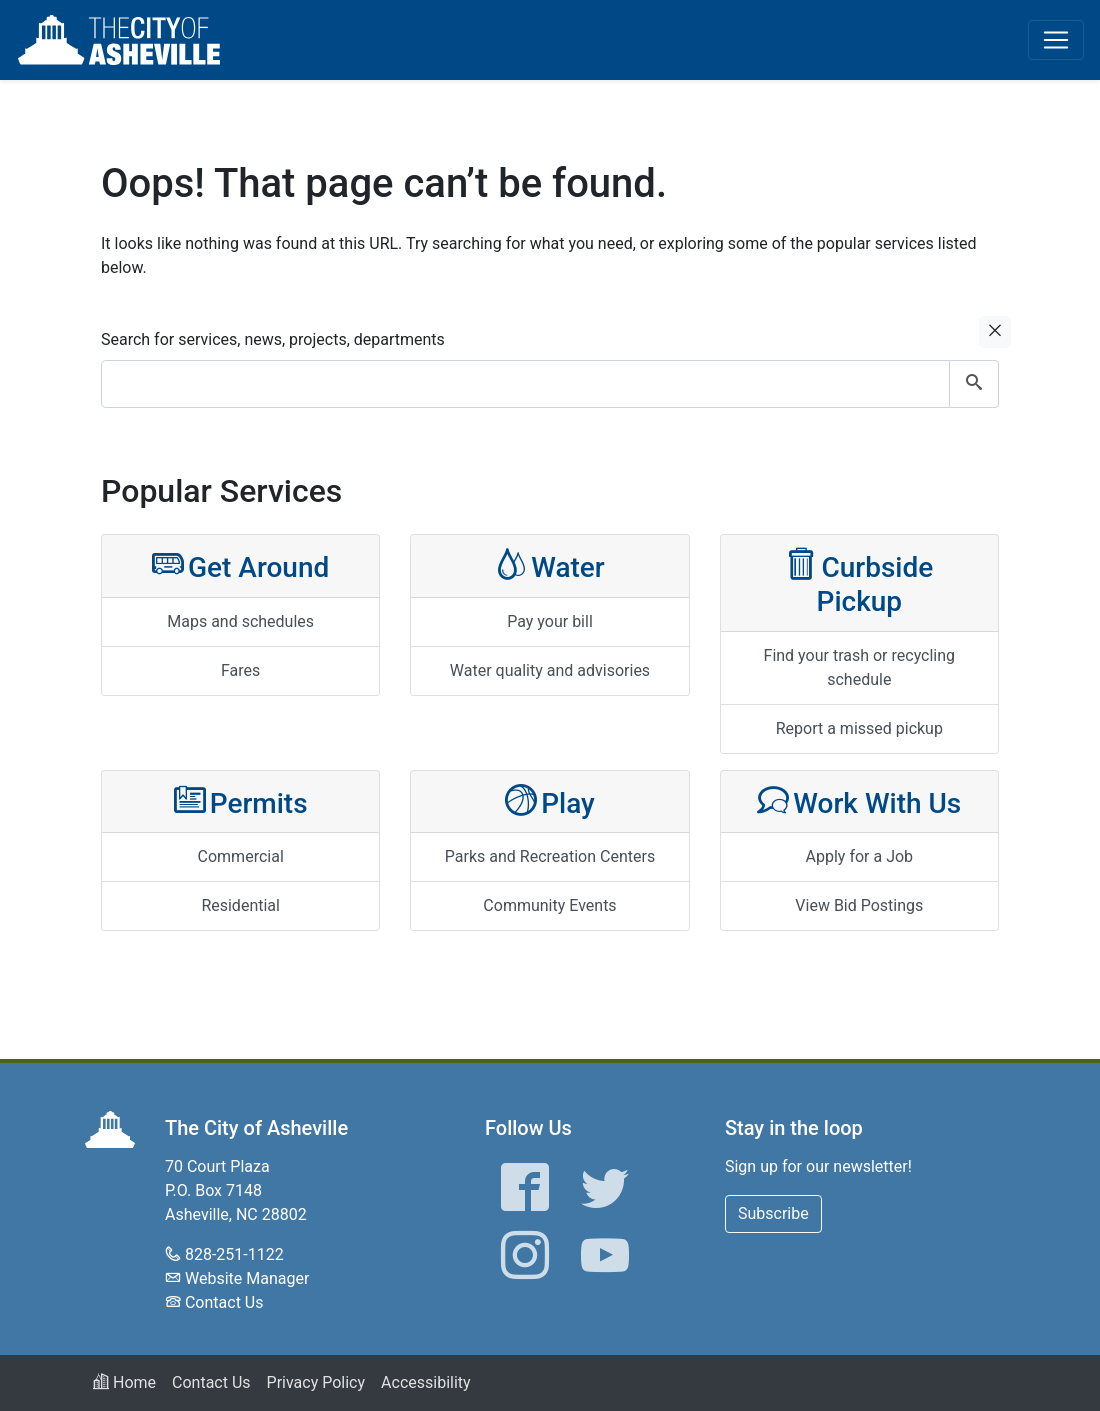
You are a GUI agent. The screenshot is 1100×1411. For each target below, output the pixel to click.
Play (550, 801)
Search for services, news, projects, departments (273, 339)
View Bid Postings (859, 905)
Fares (240, 670)
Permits (241, 801)
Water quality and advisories (550, 670)
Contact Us (224, 1302)
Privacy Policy (316, 1382)
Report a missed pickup (859, 728)
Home (124, 1382)
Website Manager (247, 1278)
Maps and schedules (240, 621)
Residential (240, 905)
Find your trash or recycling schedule (860, 667)
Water (550, 565)
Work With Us (859, 801)
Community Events (549, 905)
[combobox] (550, 384)
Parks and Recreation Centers (550, 856)
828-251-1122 (234, 1254)
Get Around (240, 565)
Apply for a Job (860, 856)
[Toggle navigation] (1056, 40)
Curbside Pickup (859, 582)
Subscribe (773, 1213)
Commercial (241, 856)
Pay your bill (550, 621)
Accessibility (426, 1382)
